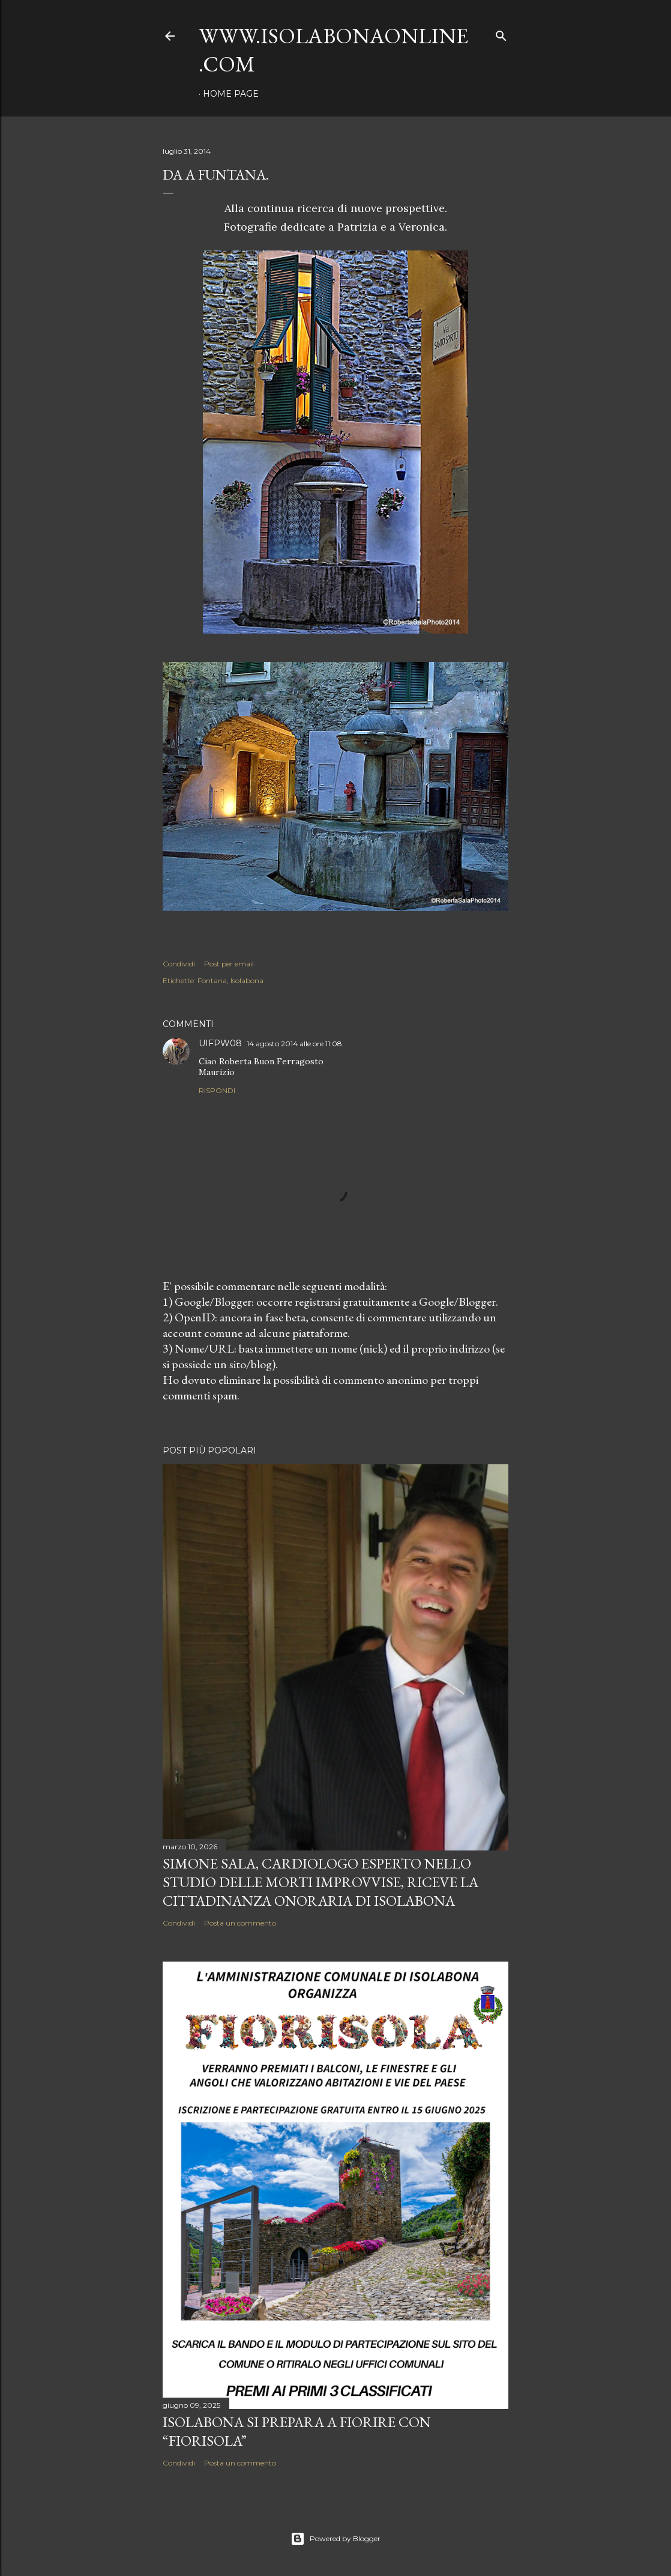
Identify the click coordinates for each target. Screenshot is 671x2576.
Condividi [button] (179, 963)
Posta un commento (240, 1922)
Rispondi (217, 1090)
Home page (231, 93)
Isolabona (246, 980)
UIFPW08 (220, 1043)
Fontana (212, 980)
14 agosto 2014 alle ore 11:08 (294, 1043)
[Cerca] (501, 33)
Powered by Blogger (335, 2539)
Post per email (229, 963)
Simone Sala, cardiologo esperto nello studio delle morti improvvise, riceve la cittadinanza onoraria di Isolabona (320, 1882)
